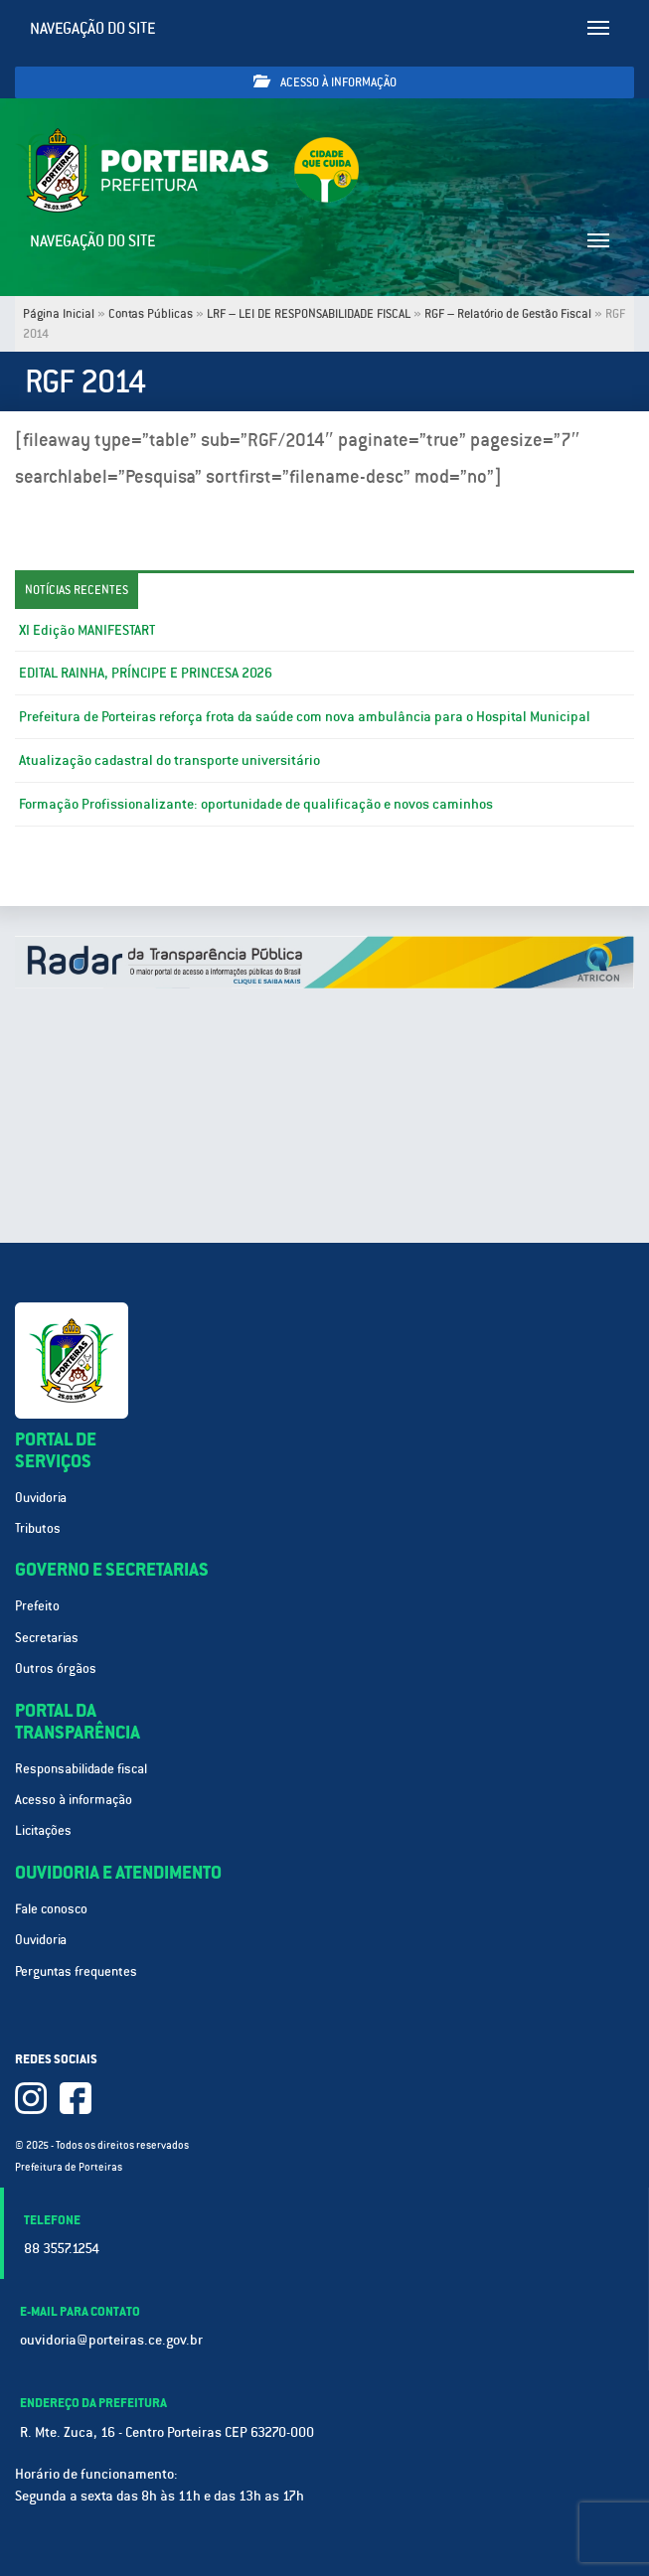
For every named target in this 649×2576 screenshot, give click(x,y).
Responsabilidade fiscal (81, 1768)
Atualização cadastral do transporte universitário (169, 760)
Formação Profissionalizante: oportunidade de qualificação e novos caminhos (256, 804)
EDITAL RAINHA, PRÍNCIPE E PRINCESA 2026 (145, 673)
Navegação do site (93, 28)
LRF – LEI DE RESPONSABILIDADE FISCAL (308, 314)
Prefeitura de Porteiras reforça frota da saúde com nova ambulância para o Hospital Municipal (304, 716)
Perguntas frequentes (76, 1971)
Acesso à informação (325, 82)
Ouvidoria (41, 1497)
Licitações (43, 1830)
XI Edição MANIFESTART (87, 630)
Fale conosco (51, 1908)
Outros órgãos (55, 1668)
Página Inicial (58, 314)
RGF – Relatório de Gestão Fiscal (507, 314)
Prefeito (37, 1605)
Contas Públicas (150, 314)
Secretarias (47, 1637)
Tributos (38, 1528)
